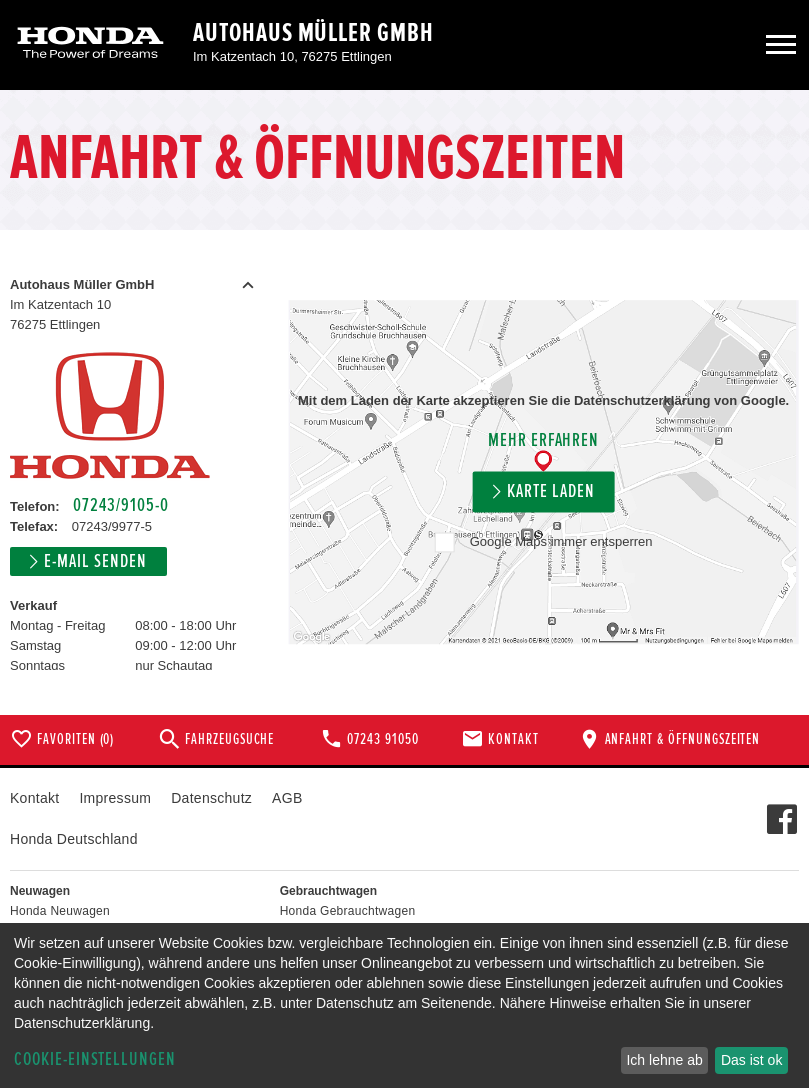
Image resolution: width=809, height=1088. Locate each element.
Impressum (115, 798)
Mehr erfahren (543, 441)
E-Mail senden (95, 561)
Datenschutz (211, 798)
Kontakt (34, 798)
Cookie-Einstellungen (95, 1059)
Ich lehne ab (664, 1060)
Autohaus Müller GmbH (313, 33)
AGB (287, 798)
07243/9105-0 (120, 505)
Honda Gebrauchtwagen (348, 911)
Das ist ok (751, 1060)
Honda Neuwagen (60, 911)
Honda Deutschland (74, 839)
